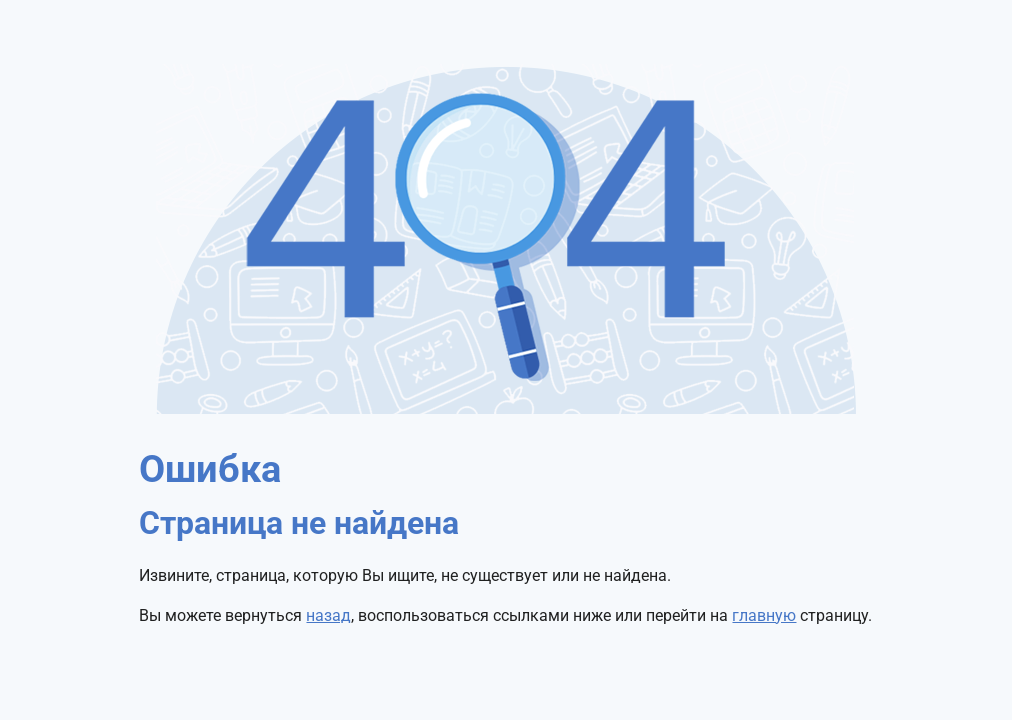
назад (328, 615)
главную (764, 615)
